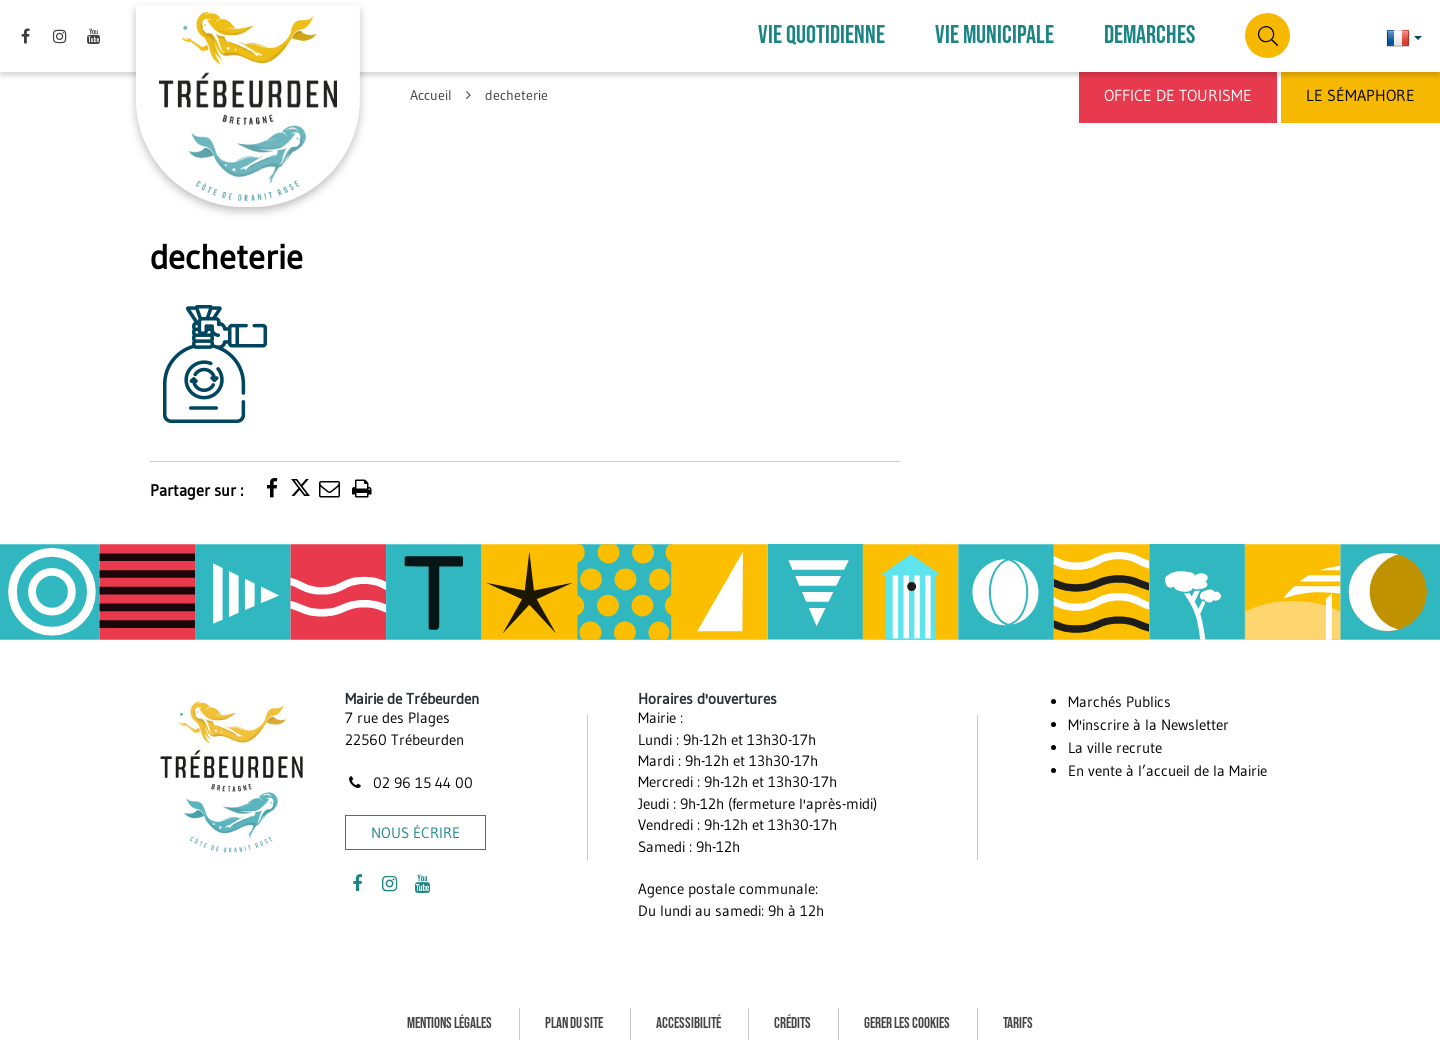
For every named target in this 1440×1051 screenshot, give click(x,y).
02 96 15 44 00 (409, 778)
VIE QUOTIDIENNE (821, 34)
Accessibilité (688, 1019)
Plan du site (574, 1019)
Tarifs (1018, 1019)
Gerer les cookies (907, 1019)
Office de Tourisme (1178, 95)
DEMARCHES (1149, 34)
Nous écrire (415, 828)
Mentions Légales (449, 1019)
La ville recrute (1115, 743)
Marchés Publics (1119, 697)
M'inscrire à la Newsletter (1148, 720)
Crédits (792, 1019)
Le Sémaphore (1360, 95)
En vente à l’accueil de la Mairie (1167, 766)
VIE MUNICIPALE (994, 34)
